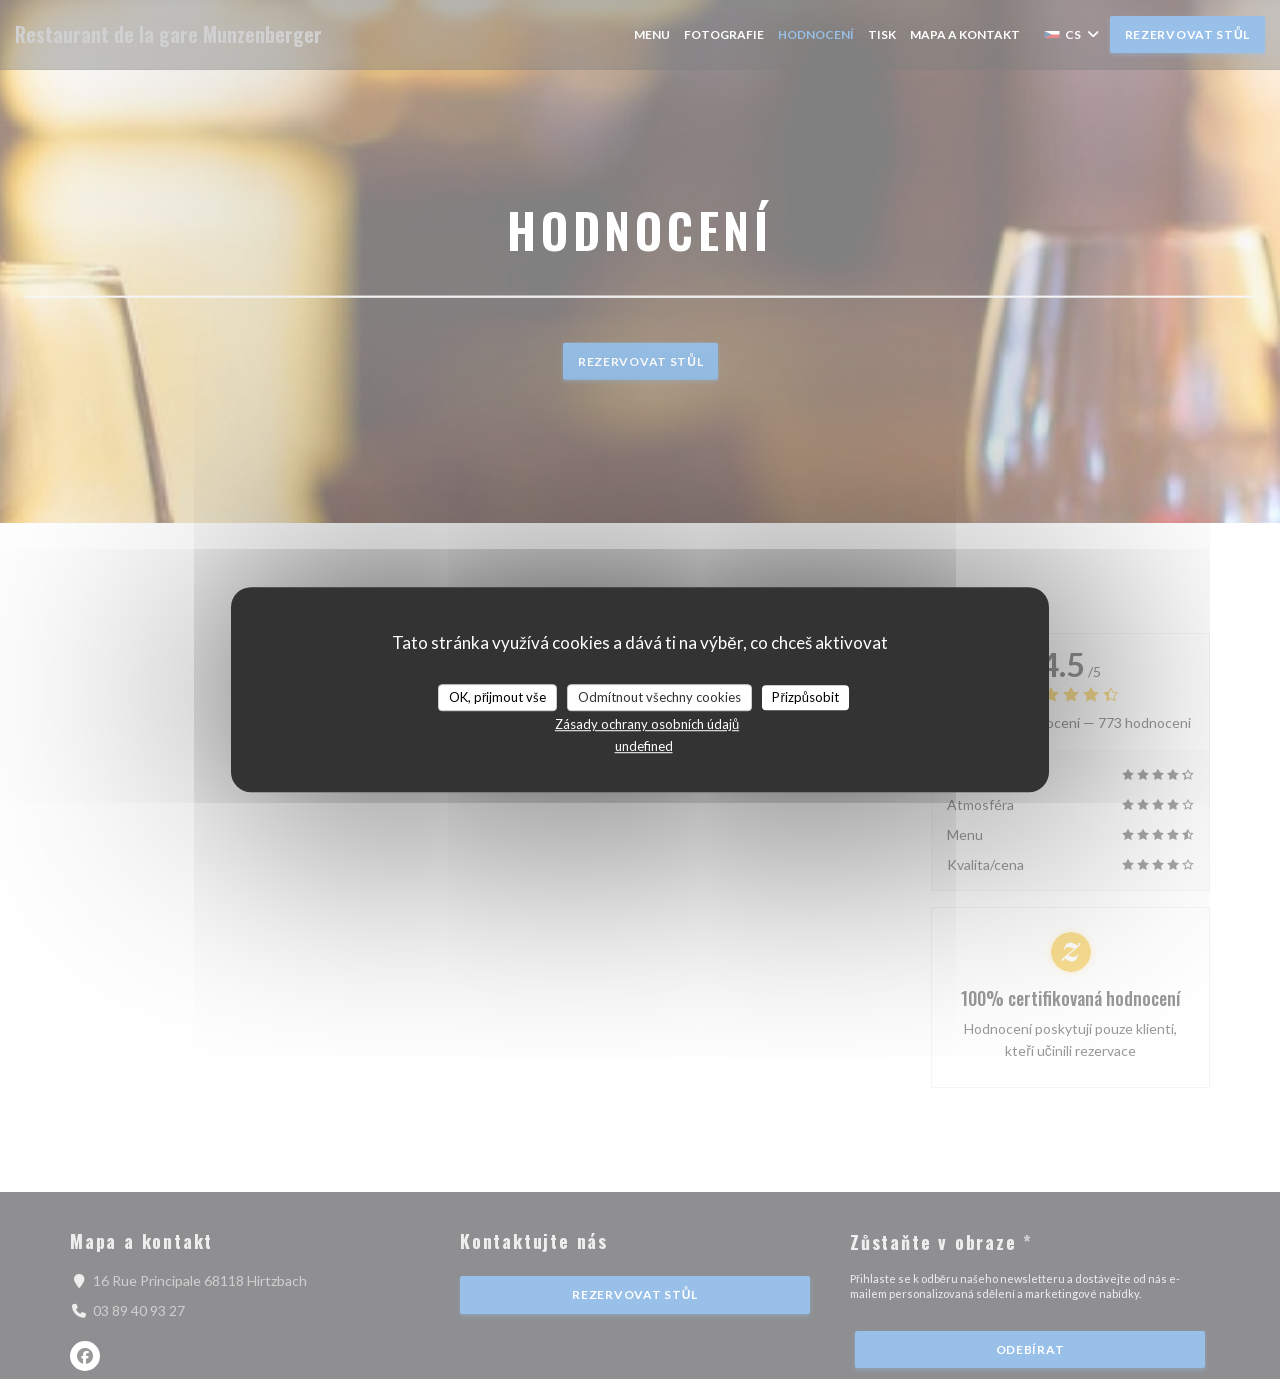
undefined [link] (644, 746)
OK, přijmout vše (497, 697)
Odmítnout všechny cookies (659, 697)
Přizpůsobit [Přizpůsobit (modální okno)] (805, 697)
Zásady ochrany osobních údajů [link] (647, 724)
